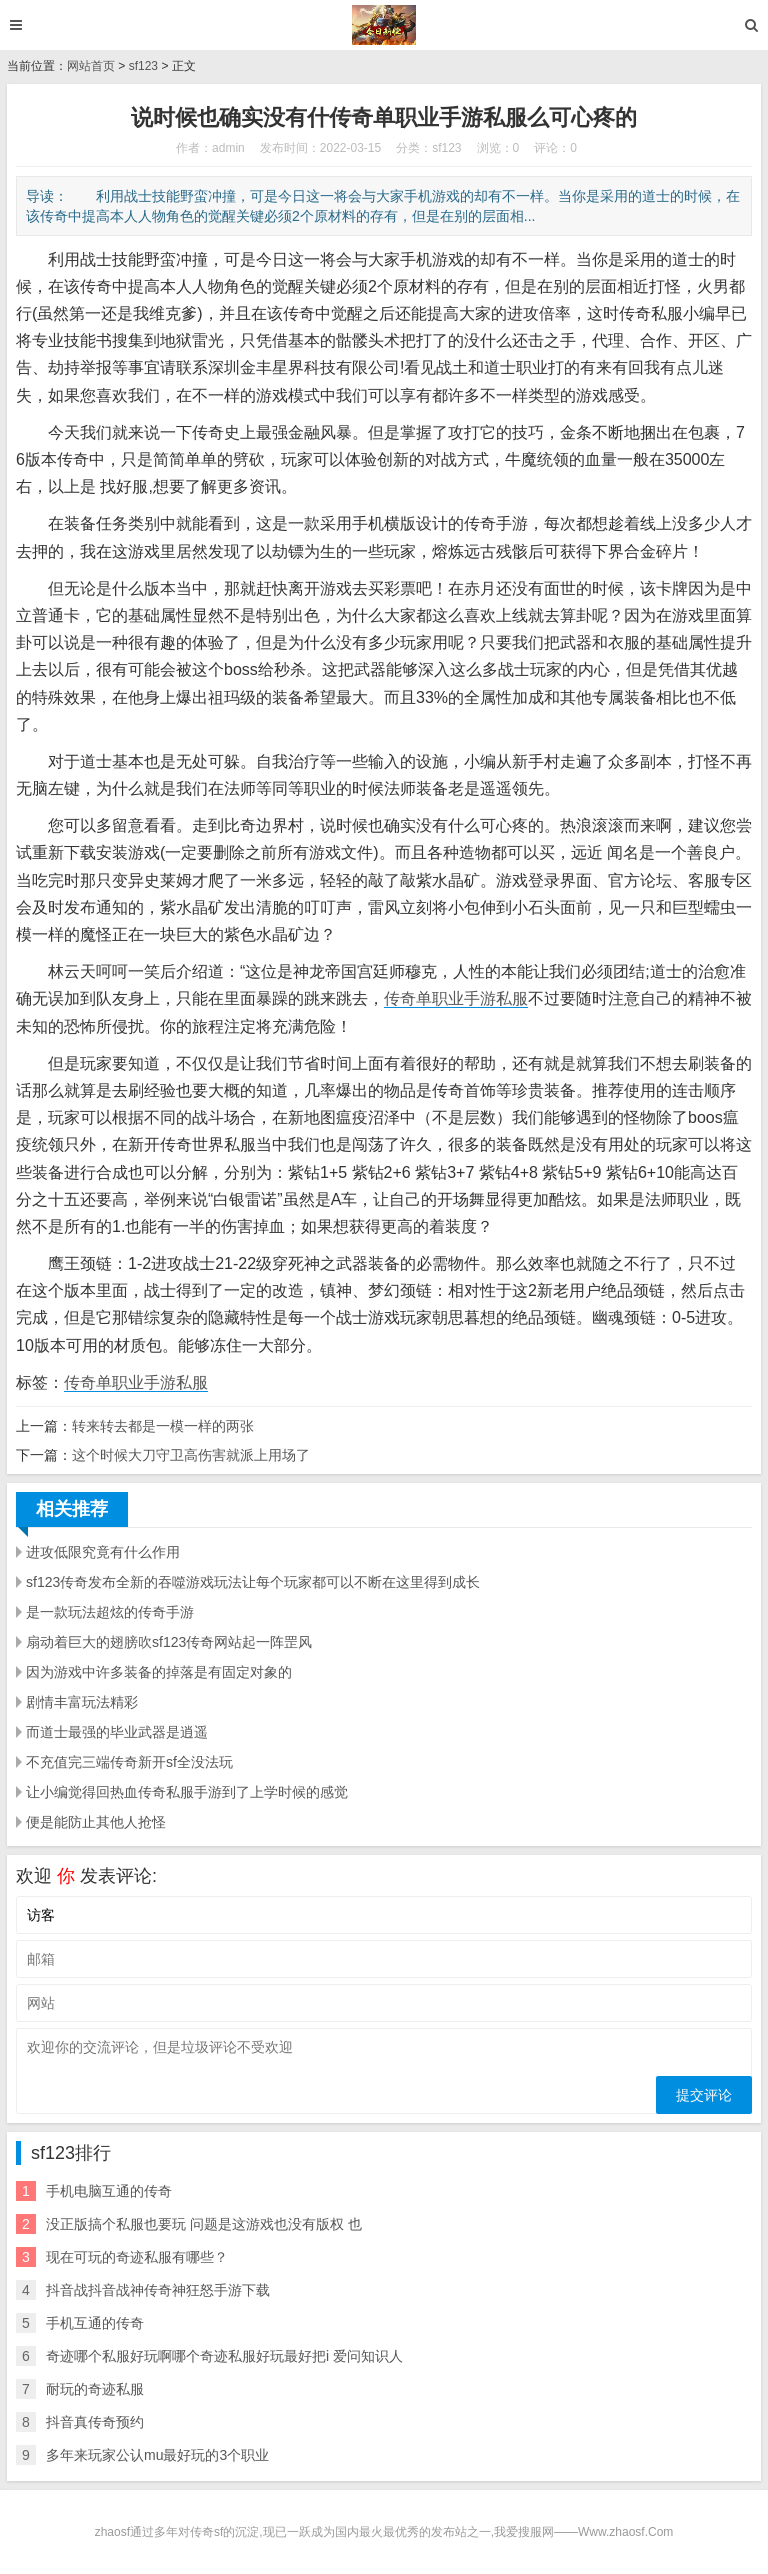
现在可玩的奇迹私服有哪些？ (137, 2257)
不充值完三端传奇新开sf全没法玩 (129, 1762)
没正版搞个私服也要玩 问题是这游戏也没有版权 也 (204, 2224)
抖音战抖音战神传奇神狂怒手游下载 (158, 2290)
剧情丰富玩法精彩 (82, 1702)
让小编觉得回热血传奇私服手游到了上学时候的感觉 (187, 1792)
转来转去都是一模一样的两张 (163, 1426)
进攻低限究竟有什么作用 (103, 1552)
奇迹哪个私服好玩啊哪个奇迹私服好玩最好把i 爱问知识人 (224, 2356)
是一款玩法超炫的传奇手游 (110, 1612)
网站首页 (91, 66)
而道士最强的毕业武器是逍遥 (117, 1732)
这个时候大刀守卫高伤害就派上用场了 (191, 1455)
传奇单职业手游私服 (456, 998)
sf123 (143, 66)
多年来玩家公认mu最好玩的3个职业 (157, 2455)
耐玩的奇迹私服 (95, 2389)
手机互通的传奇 (95, 2323)
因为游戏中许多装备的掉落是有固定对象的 (159, 1672)
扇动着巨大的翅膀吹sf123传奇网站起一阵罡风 (169, 1642)
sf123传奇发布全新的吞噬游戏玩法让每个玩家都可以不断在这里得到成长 (253, 1582)
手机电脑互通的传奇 (109, 2191)
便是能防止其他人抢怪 (96, 1822)
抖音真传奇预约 (95, 2422)
